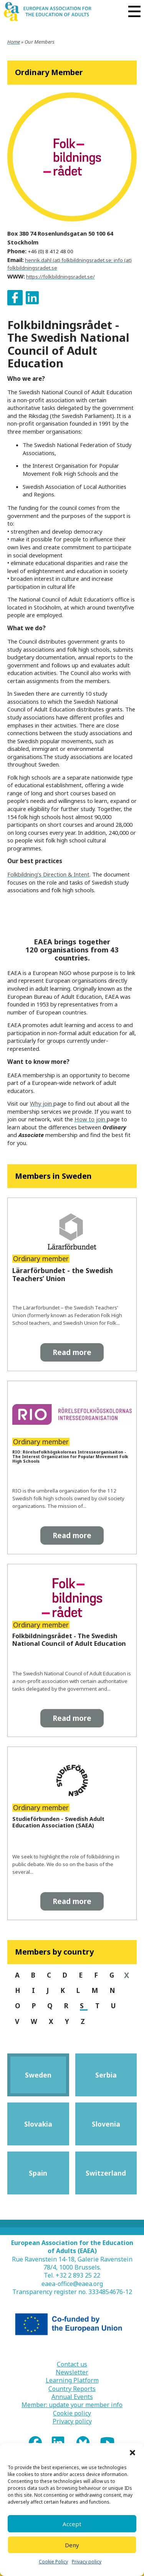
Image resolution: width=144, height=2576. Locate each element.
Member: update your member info (72, 2405)
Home (13, 41)
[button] (132, 2452)
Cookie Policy (53, 2561)
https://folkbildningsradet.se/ (60, 276)
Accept (72, 2524)
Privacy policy (86, 2561)
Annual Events (72, 2397)
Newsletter (72, 2372)
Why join (41, 1103)
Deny (72, 2545)
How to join (90, 1119)
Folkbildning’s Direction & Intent (48, 874)
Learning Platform (72, 2380)
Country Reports (72, 2389)
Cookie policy (72, 2413)
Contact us (72, 2364)
